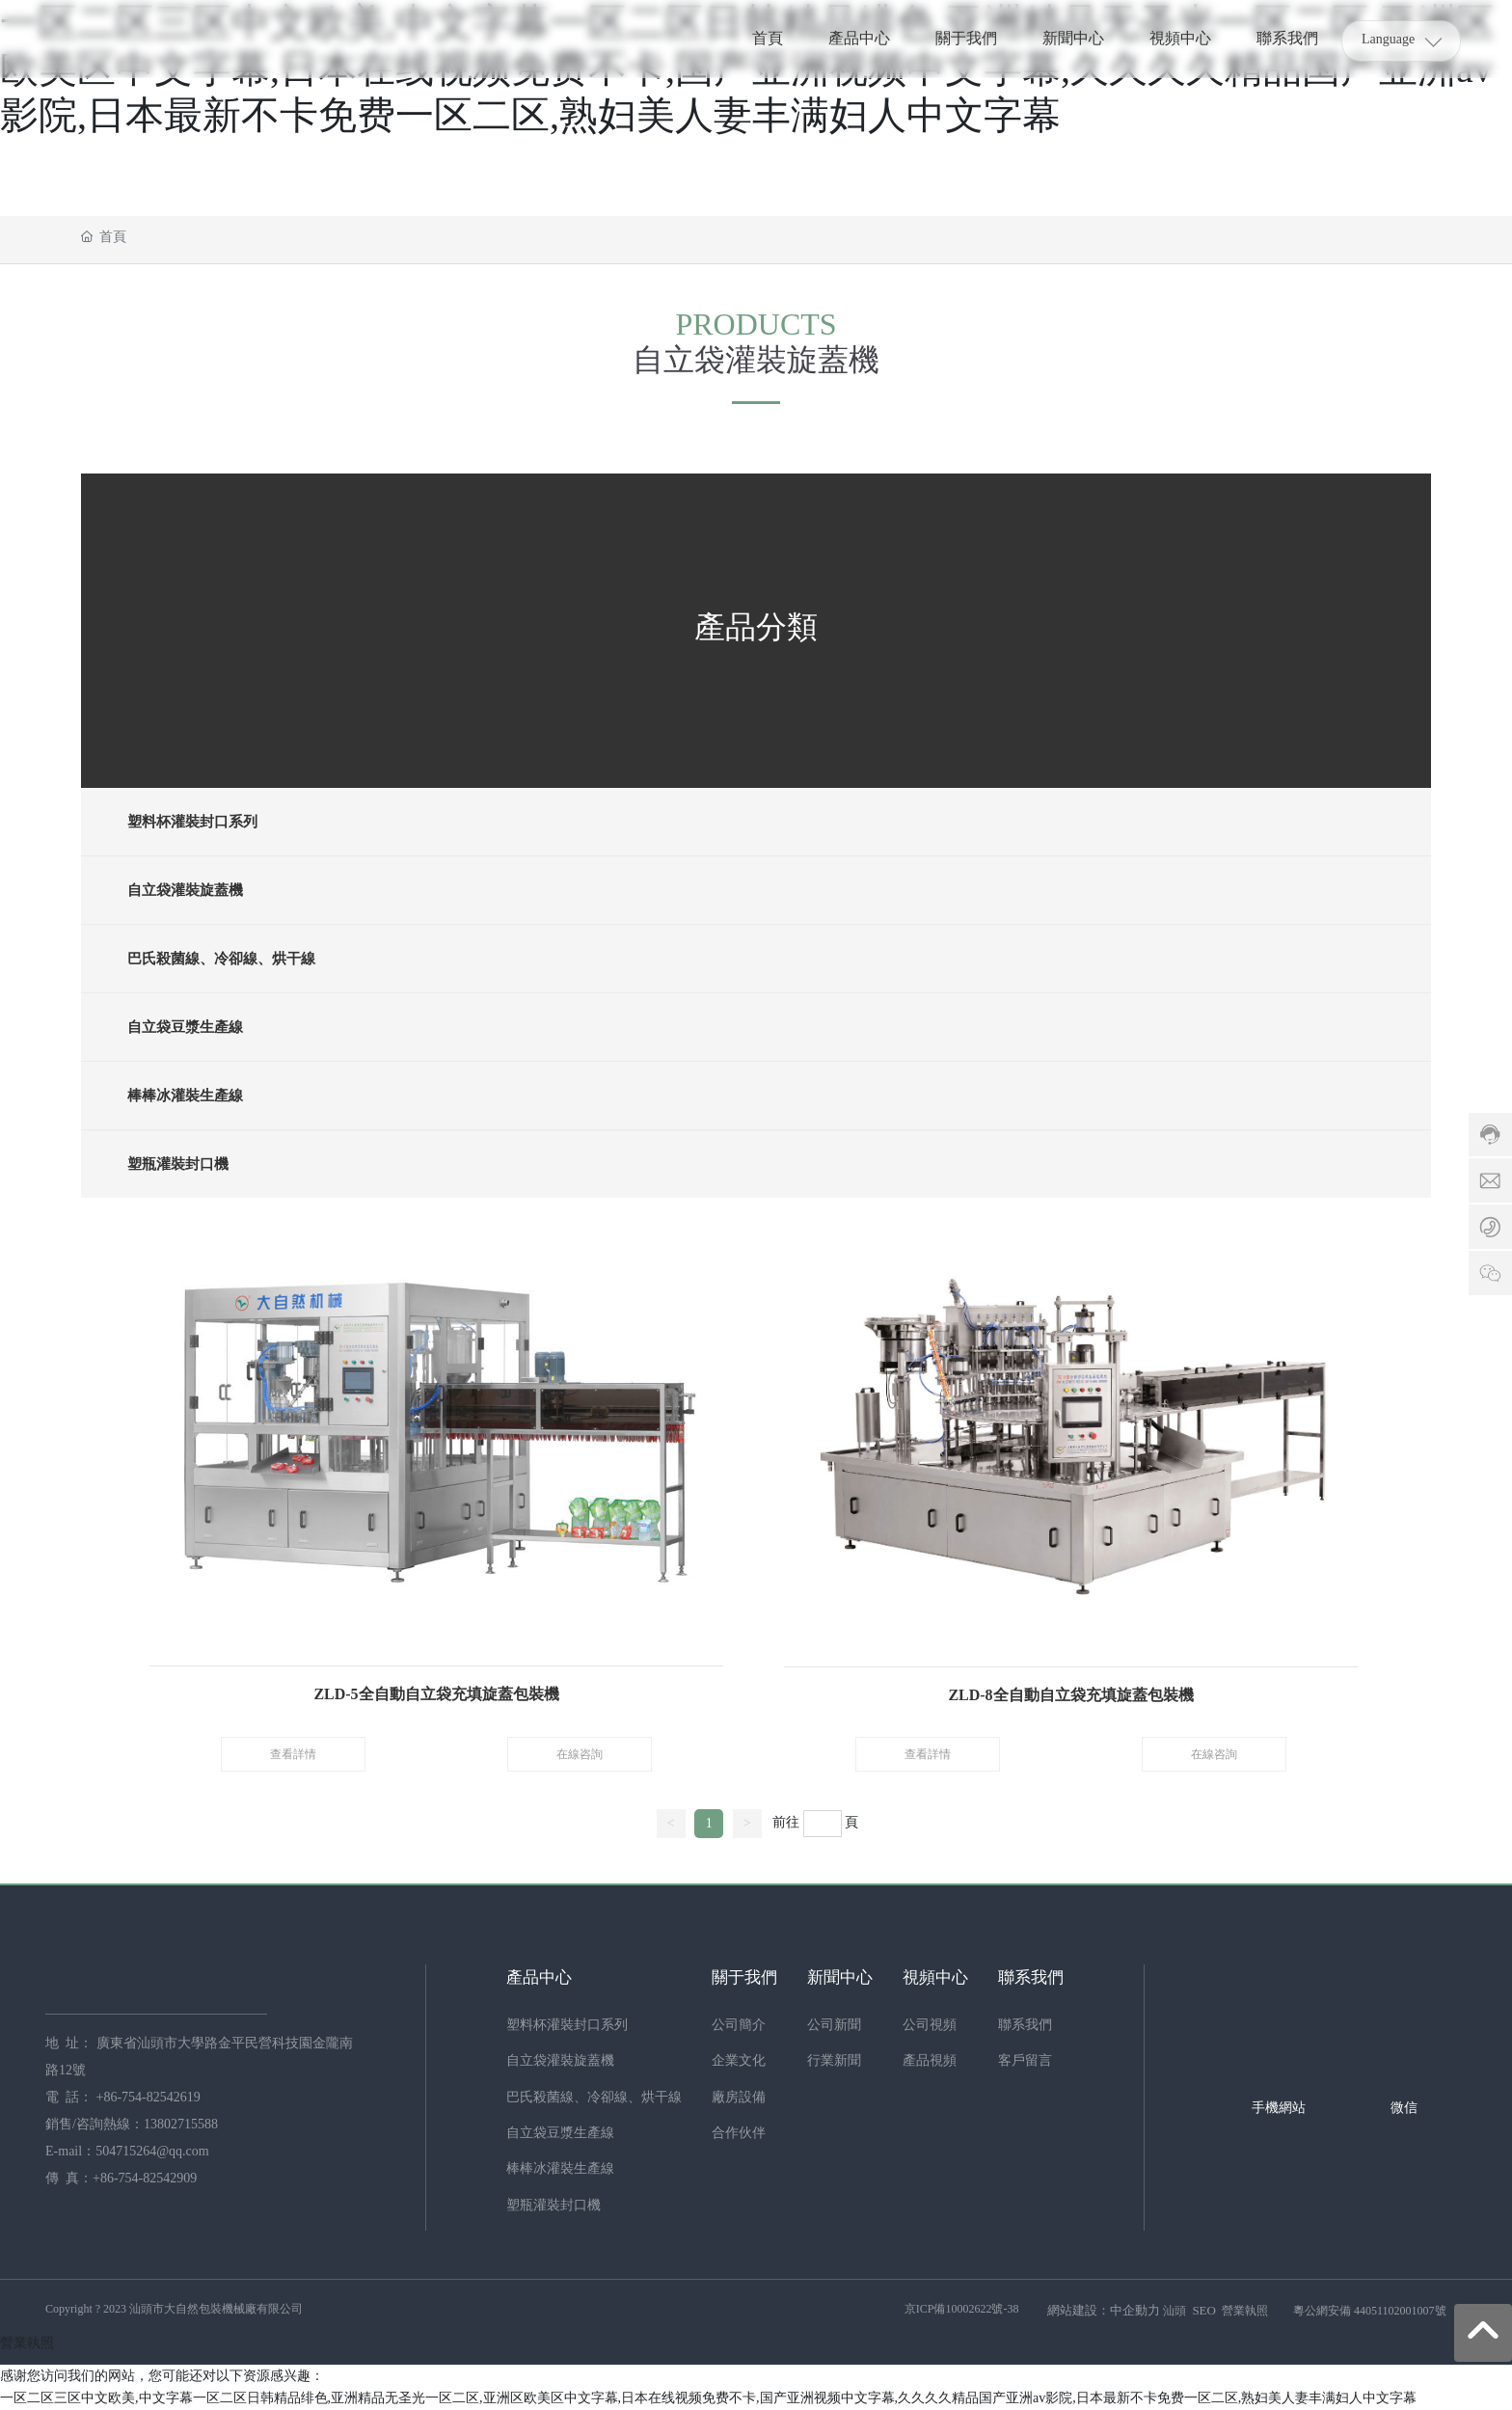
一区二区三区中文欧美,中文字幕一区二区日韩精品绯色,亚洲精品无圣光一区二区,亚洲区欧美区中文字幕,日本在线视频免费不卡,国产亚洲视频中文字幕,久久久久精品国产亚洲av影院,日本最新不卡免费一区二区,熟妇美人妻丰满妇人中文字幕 (708, 2399)
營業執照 (1245, 2311)
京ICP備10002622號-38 (961, 2309)
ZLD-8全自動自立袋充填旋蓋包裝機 (1070, 1694)
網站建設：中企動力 (1103, 2311)
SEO (1204, 2311)
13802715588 (181, 2125)
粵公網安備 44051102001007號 (1369, 2311)
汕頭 (1174, 2311)
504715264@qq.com (152, 2152)
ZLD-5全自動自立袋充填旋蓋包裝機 (435, 1693)
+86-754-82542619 (150, 2098)
